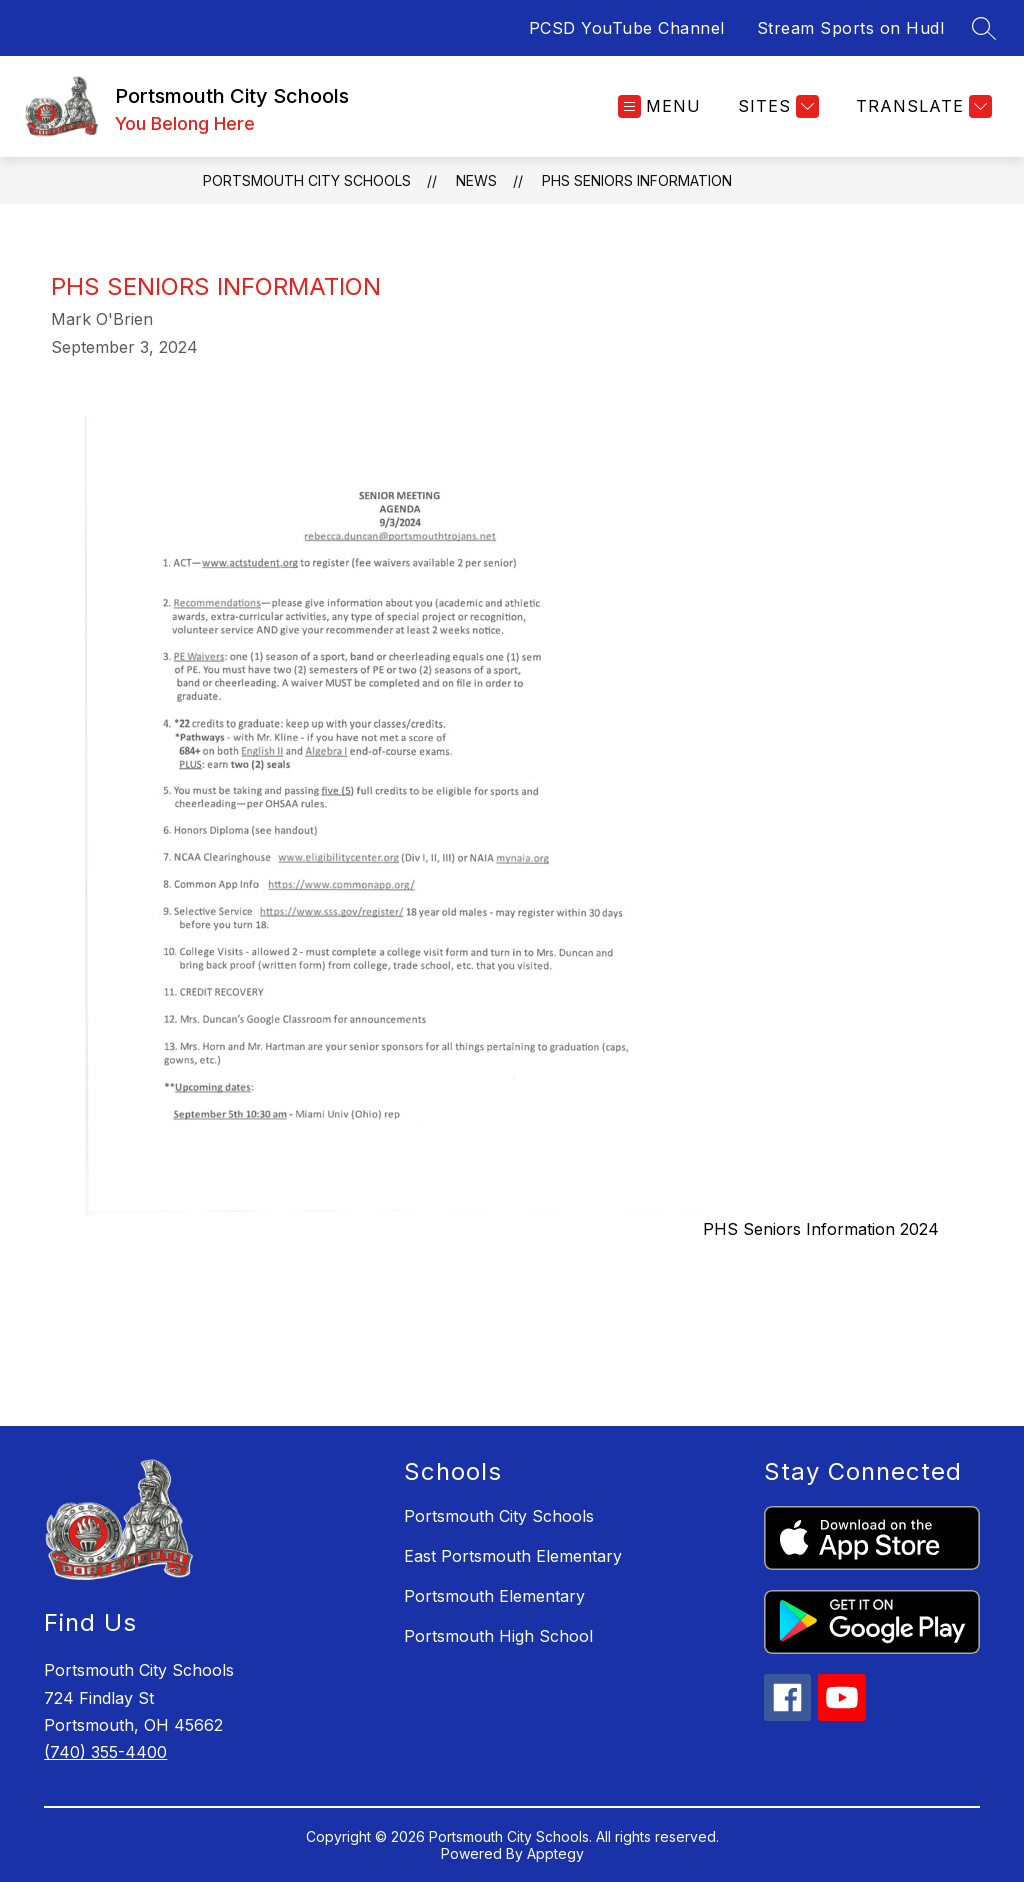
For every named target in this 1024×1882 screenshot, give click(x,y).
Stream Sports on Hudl (851, 28)
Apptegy (555, 1853)
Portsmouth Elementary (494, 1596)
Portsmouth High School (498, 1636)
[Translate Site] (921, 106)
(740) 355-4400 (105, 1752)
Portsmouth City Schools (307, 180)
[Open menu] (659, 106)
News (476, 180)
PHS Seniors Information (637, 180)
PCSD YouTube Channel (627, 28)
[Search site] (984, 28)
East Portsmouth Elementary (513, 1556)
